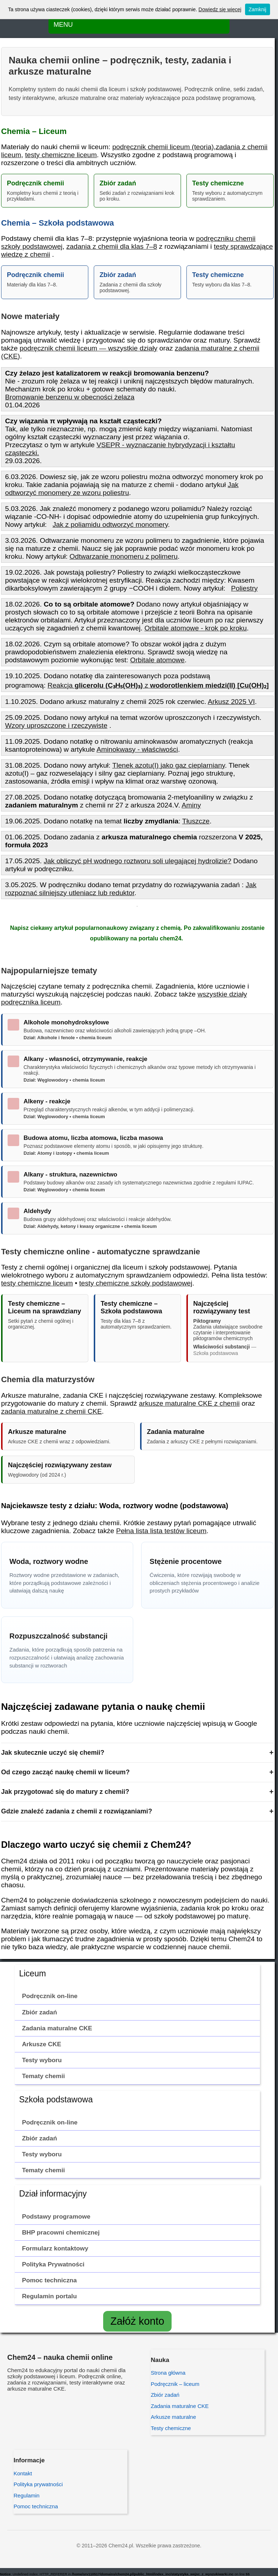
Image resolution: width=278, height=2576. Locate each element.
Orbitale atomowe (157, 660)
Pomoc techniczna (35, 2506)
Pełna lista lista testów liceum (161, 1531)
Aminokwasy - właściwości (137, 749)
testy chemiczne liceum (61, 155)
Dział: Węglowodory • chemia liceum (64, 1080)
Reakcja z (158, 685)
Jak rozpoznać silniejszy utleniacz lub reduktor (130, 889)
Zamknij (257, 9)
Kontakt (22, 2473)
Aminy (191, 805)
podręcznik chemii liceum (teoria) (163, 147)
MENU (63, 24)
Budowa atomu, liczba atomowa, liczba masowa (93, 1137)
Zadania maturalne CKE (179, 2406)
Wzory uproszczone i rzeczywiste (56, 725)
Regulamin (26, 2495)
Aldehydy (37, 1211)
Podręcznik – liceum (175, 2384)
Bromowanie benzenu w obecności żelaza (69, 397)
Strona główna (168, 2373)
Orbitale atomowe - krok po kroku (195, 628)
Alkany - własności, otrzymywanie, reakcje (85, 1059)
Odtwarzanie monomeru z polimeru (124, 556)
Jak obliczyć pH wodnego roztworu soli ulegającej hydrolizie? (137, 861)
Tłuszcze (196, 821)
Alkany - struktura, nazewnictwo (70, 1174)
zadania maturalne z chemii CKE (51, 1411)
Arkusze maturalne (173, 2417)
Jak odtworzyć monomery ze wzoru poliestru (122, 488)
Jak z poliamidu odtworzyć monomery (110, 524)
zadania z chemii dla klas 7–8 (111, 246)
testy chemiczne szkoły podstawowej (135, 1283)
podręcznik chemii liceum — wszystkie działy (88, 348)
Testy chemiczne (171, 2428)
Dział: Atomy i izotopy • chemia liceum (66, 1153)
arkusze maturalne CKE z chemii (189, 1403)
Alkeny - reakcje (47, 1101)
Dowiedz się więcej (219, 9)
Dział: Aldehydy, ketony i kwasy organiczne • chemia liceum (90, 1226)
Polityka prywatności (38, 2484)
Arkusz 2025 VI (231, 701)
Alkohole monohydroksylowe (66, 1022)
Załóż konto (137, 2321)
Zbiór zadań (165, 2395)
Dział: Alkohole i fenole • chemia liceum (67, 1037)
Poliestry (244, 588)
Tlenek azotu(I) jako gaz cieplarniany (168, 765)
